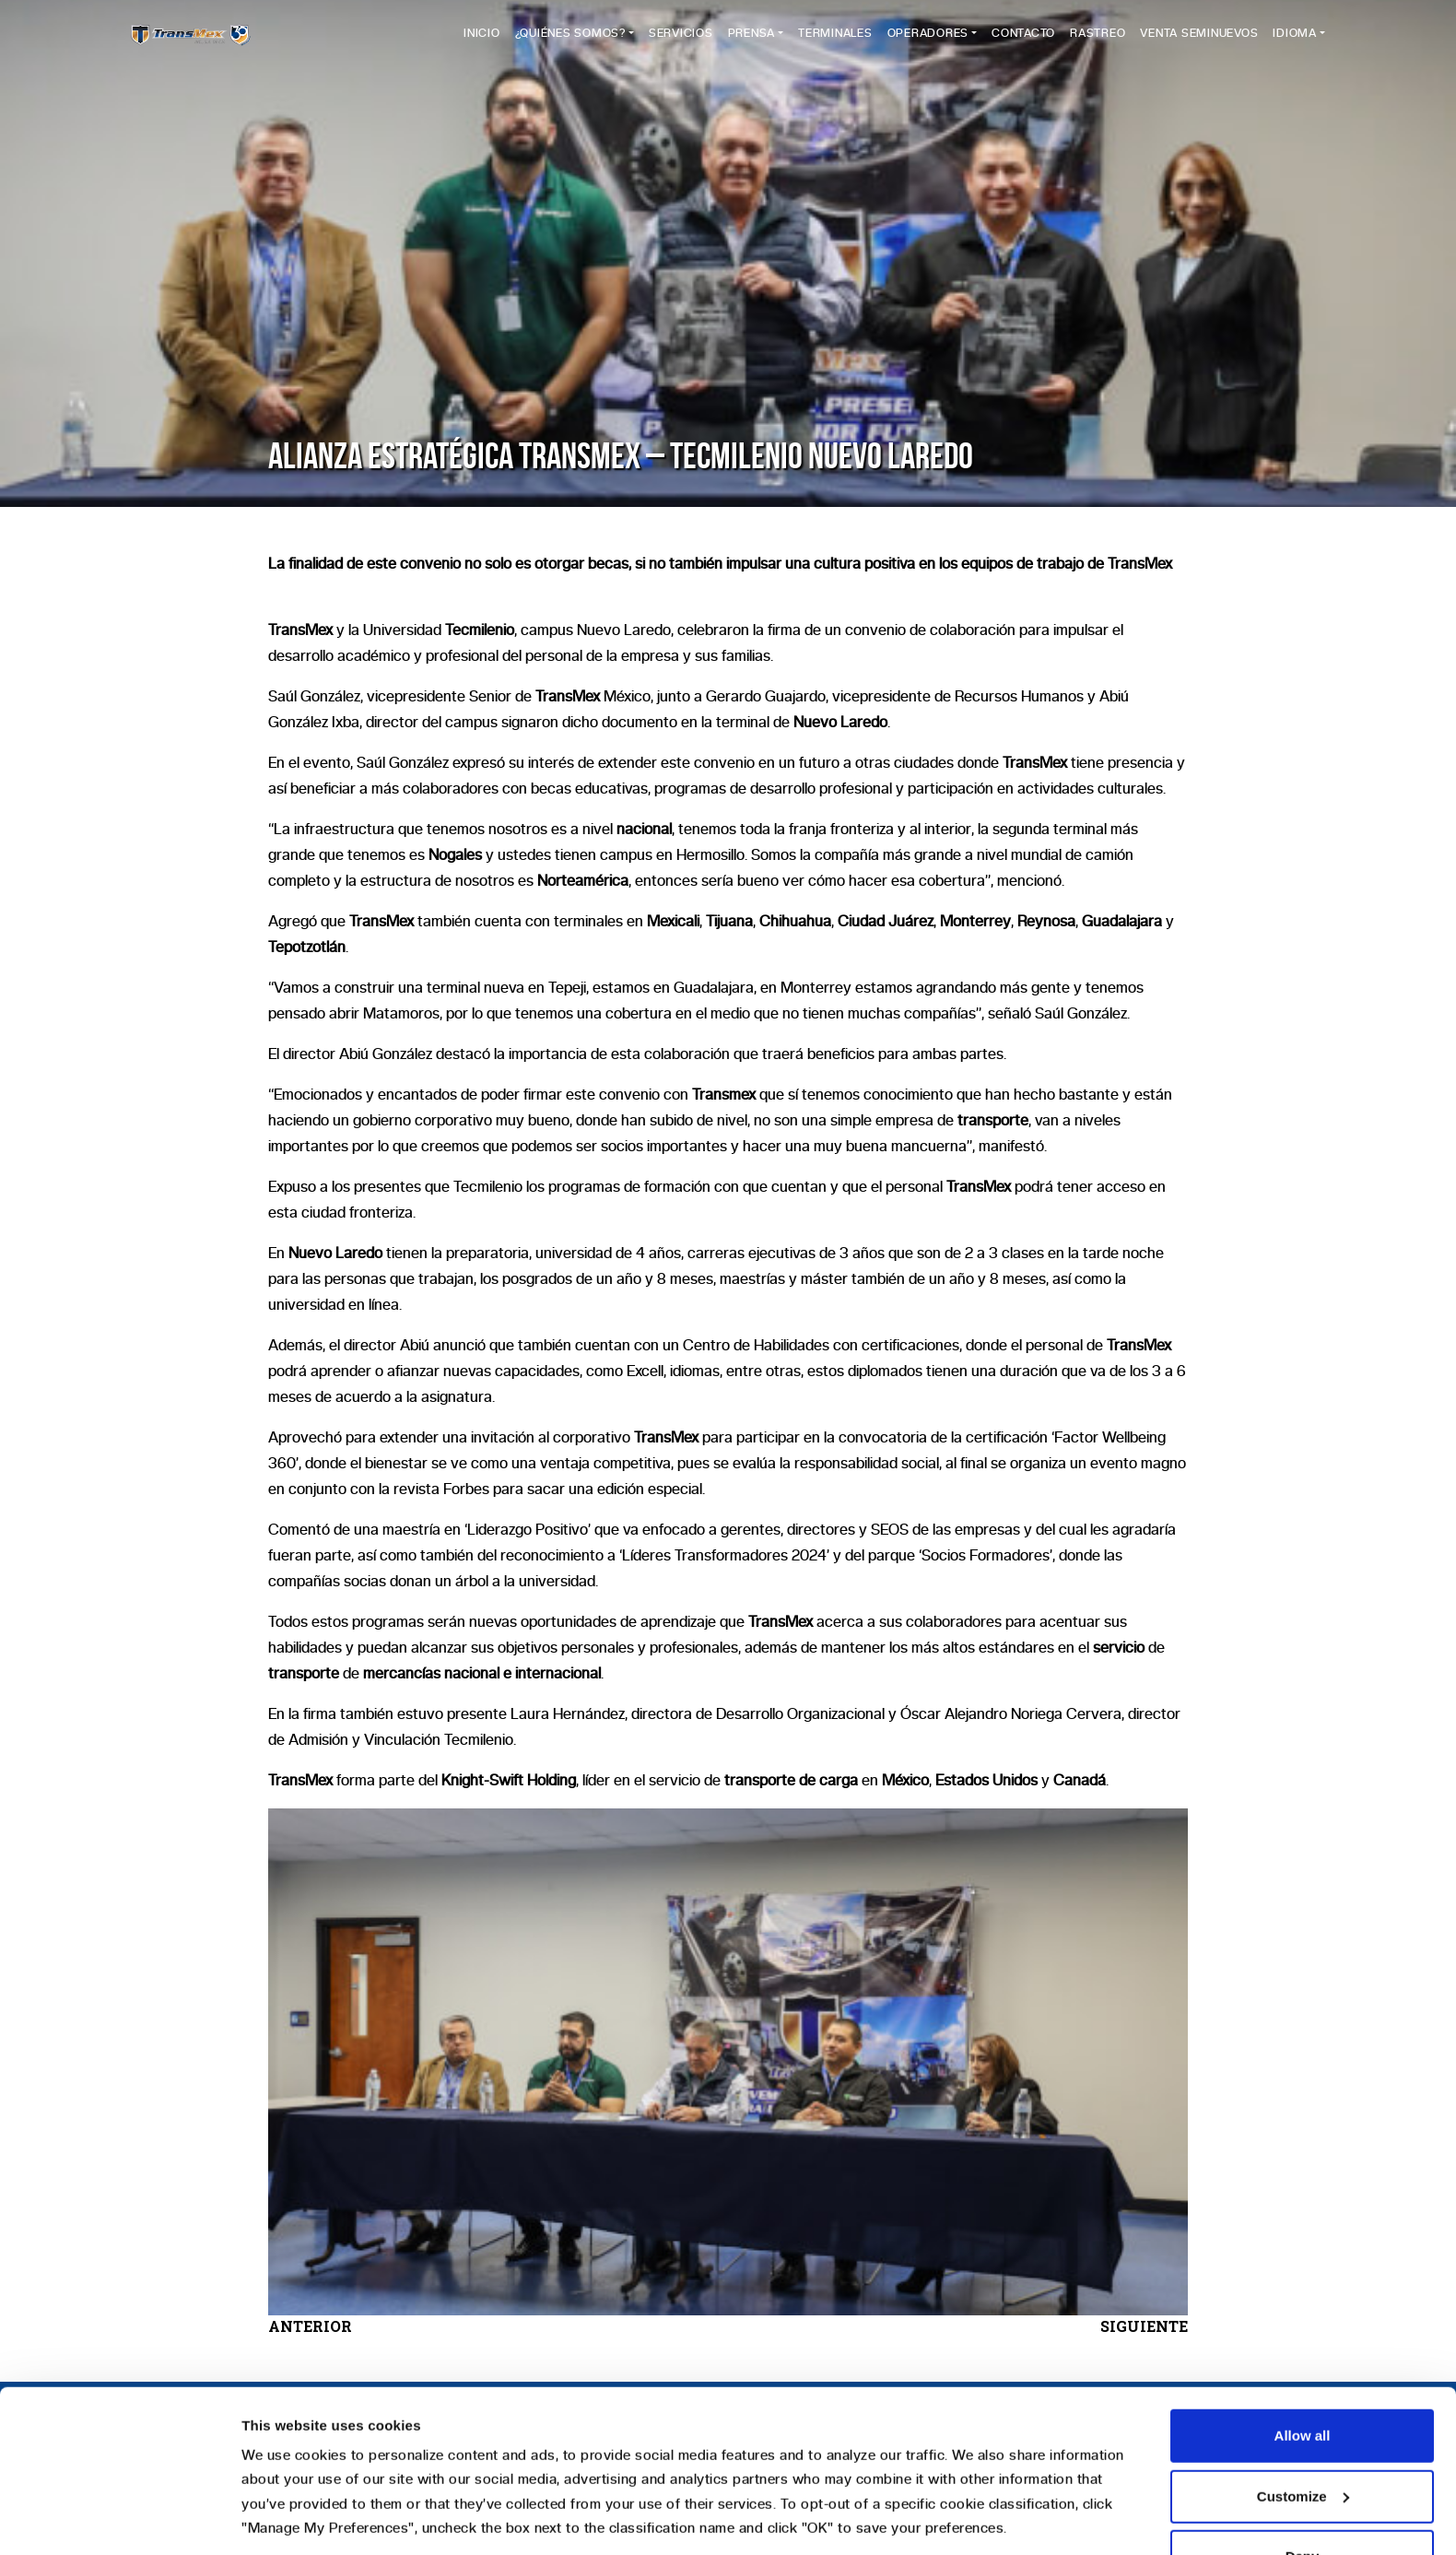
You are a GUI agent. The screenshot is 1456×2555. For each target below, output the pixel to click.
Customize (1303, 2357)
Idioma (1295, 43)
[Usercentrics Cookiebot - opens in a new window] (119, 2519)
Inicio (482, 43)
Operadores (928, 43)
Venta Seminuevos (1199, 43)
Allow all (1302, 2296)
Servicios (681, 43)
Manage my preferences (321, 2518)
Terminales (835, 43)
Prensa (752, 43)
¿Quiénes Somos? (570, 43)
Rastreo (1097, 43)
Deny (1303, 2417)
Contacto (1023, 43)
